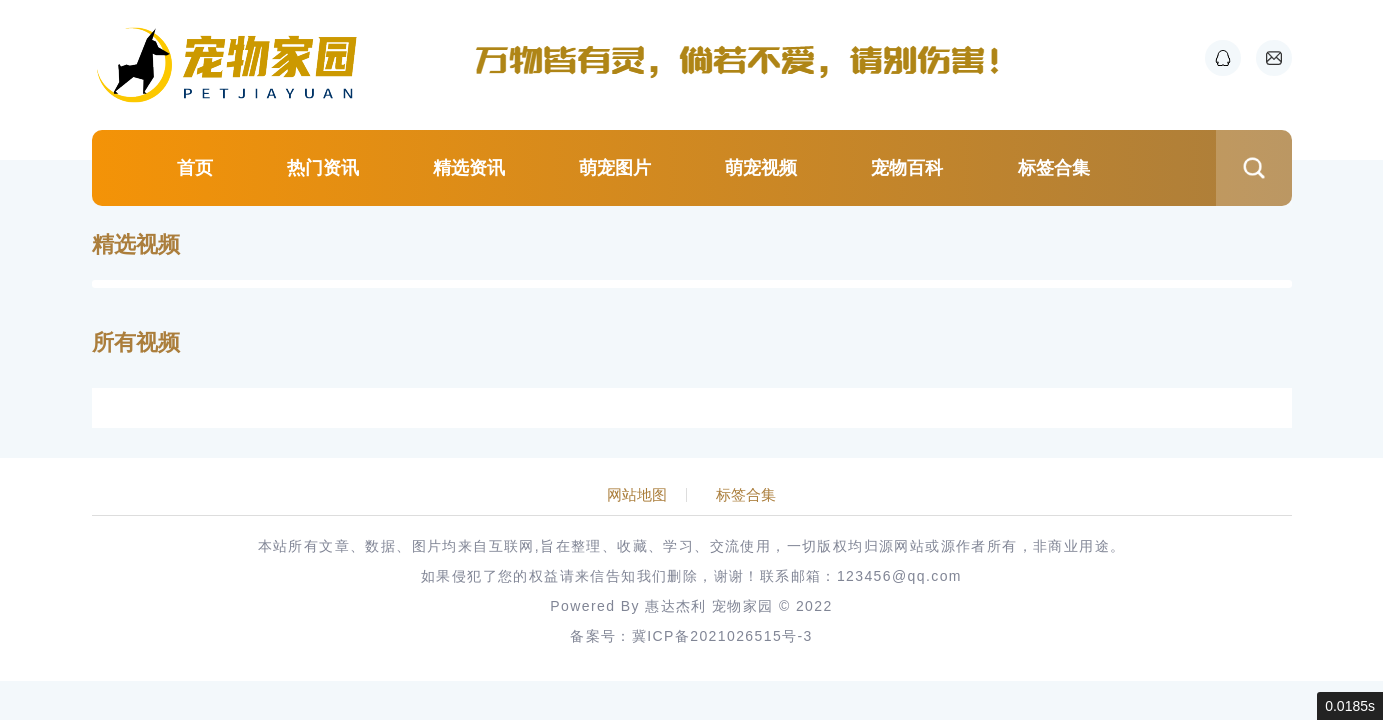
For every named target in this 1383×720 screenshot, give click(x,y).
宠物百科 (907, 168)
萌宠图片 (615, 168)
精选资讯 (469, 168)
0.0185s (1350, 706)
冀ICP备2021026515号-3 (722, 636)
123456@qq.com (899, 576)
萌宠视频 (761, 168)
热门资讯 (323, 168)
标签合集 (1054, 168)
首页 (195, 168)
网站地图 (637, 495)
